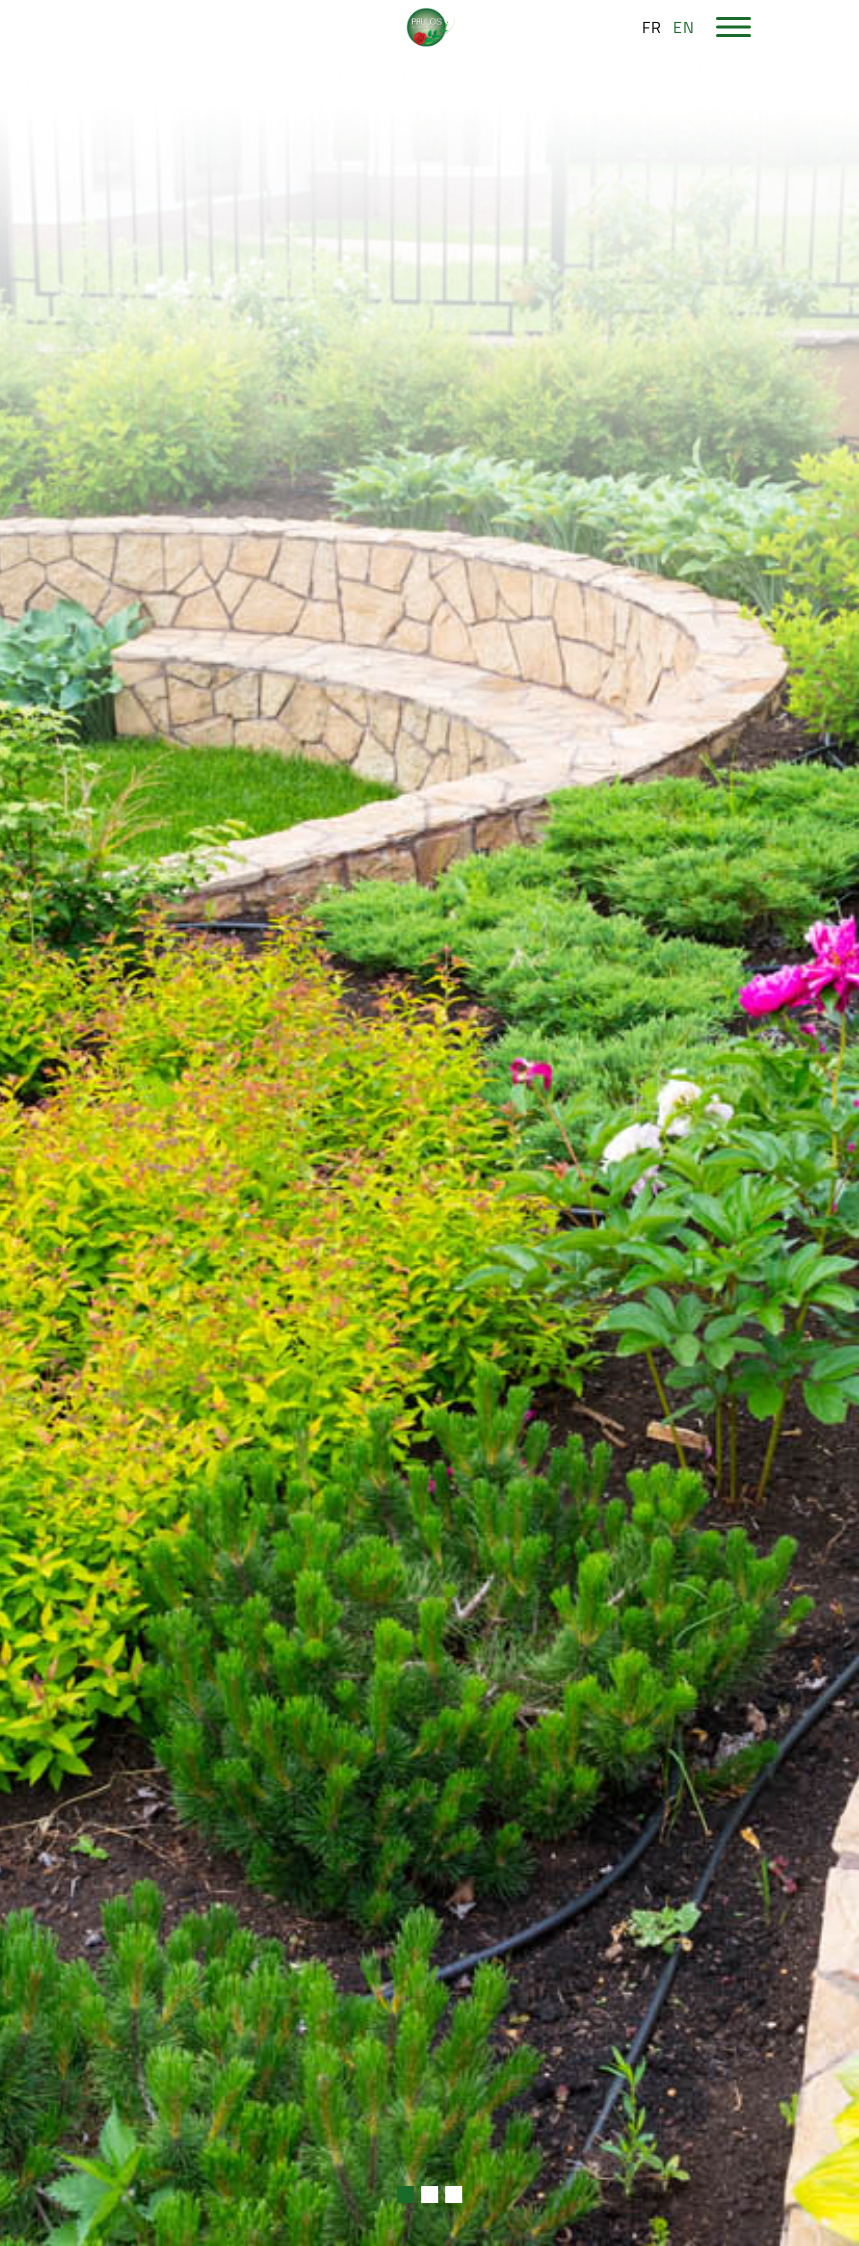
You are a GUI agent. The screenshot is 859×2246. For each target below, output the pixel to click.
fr (652, 27)
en (684, 27)
